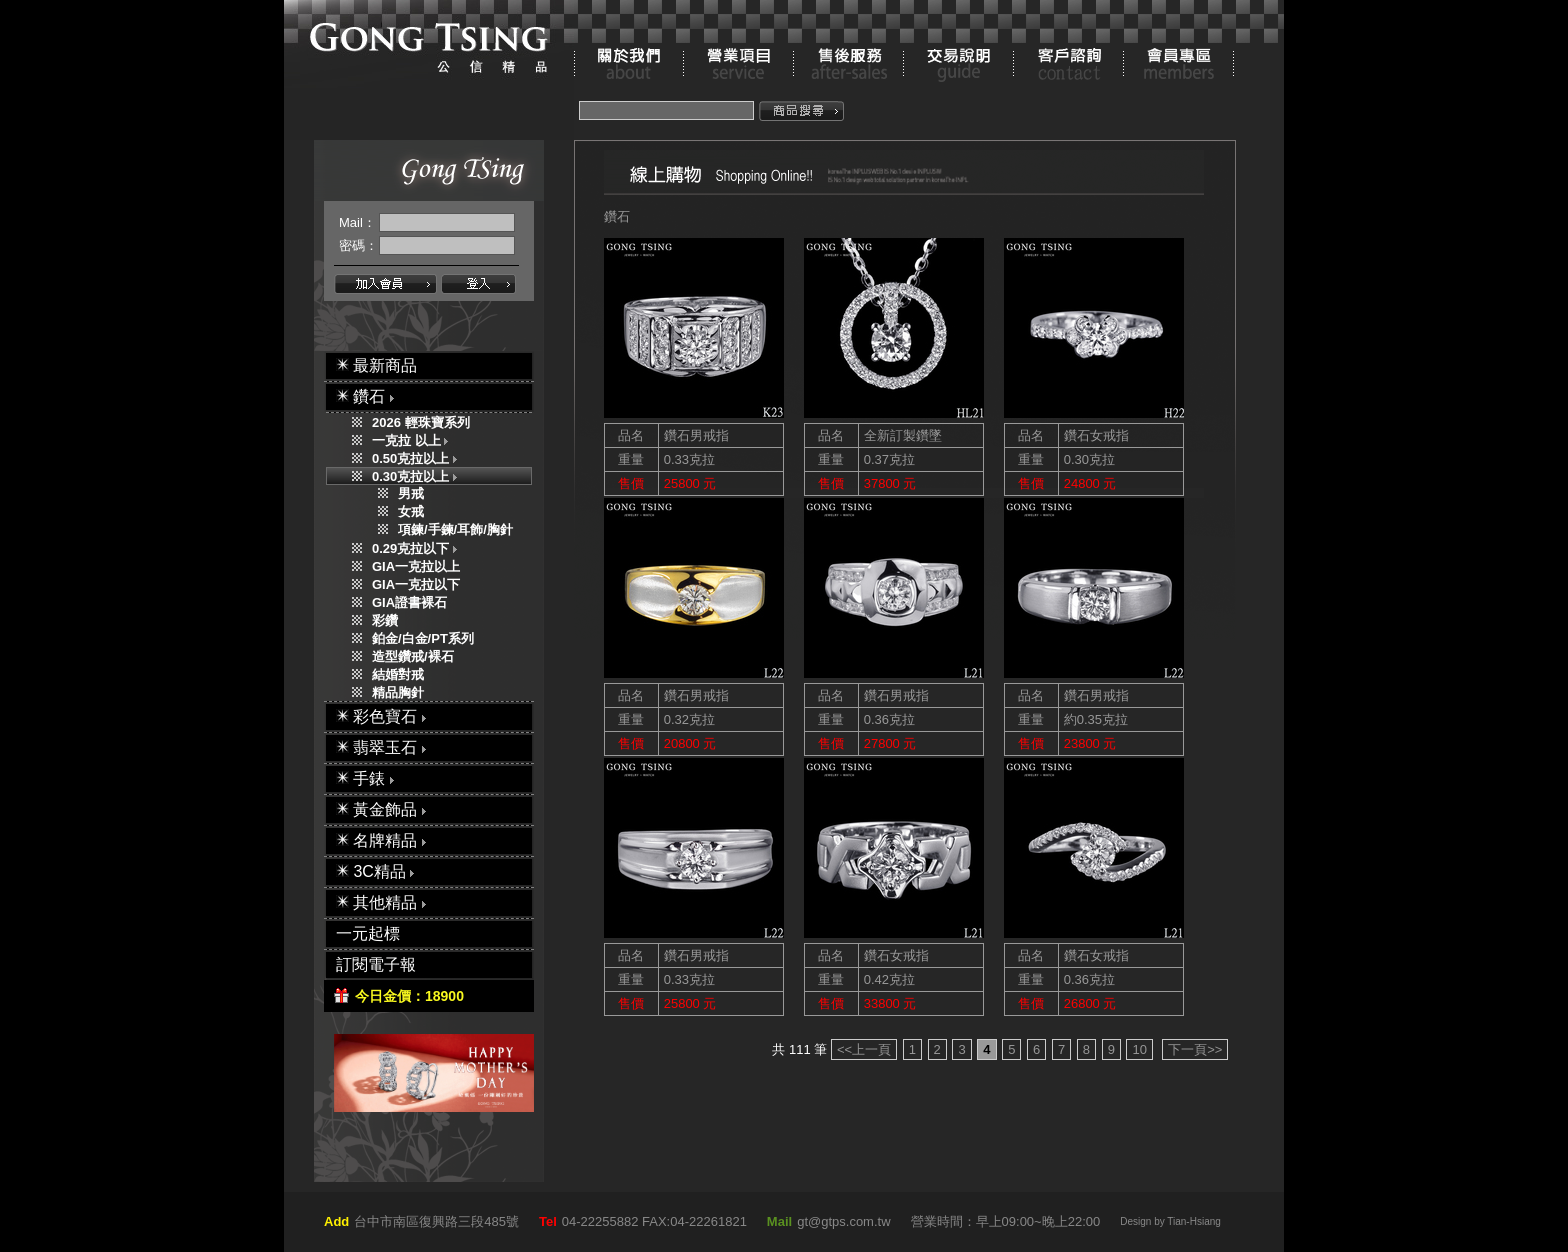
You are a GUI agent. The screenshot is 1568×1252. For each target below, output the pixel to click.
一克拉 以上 (414, 440)
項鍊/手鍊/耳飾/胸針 (455, 529)
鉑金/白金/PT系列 (423, 638)
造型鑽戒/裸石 (413, 656)
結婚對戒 (398, 674)
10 (1139, 1049)
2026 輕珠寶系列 (421, 422)
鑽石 (617, 216)
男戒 (411, 493)
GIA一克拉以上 (416, 566)
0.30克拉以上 (419, 476)
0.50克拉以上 (419, 458)
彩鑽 (385, 620)
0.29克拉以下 (419, 548)
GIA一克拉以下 (416, 584)
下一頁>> (1195, 1049)
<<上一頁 (864, 1049)
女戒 (411, 511)
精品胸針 (398, 692)
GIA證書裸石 (409, 602)
